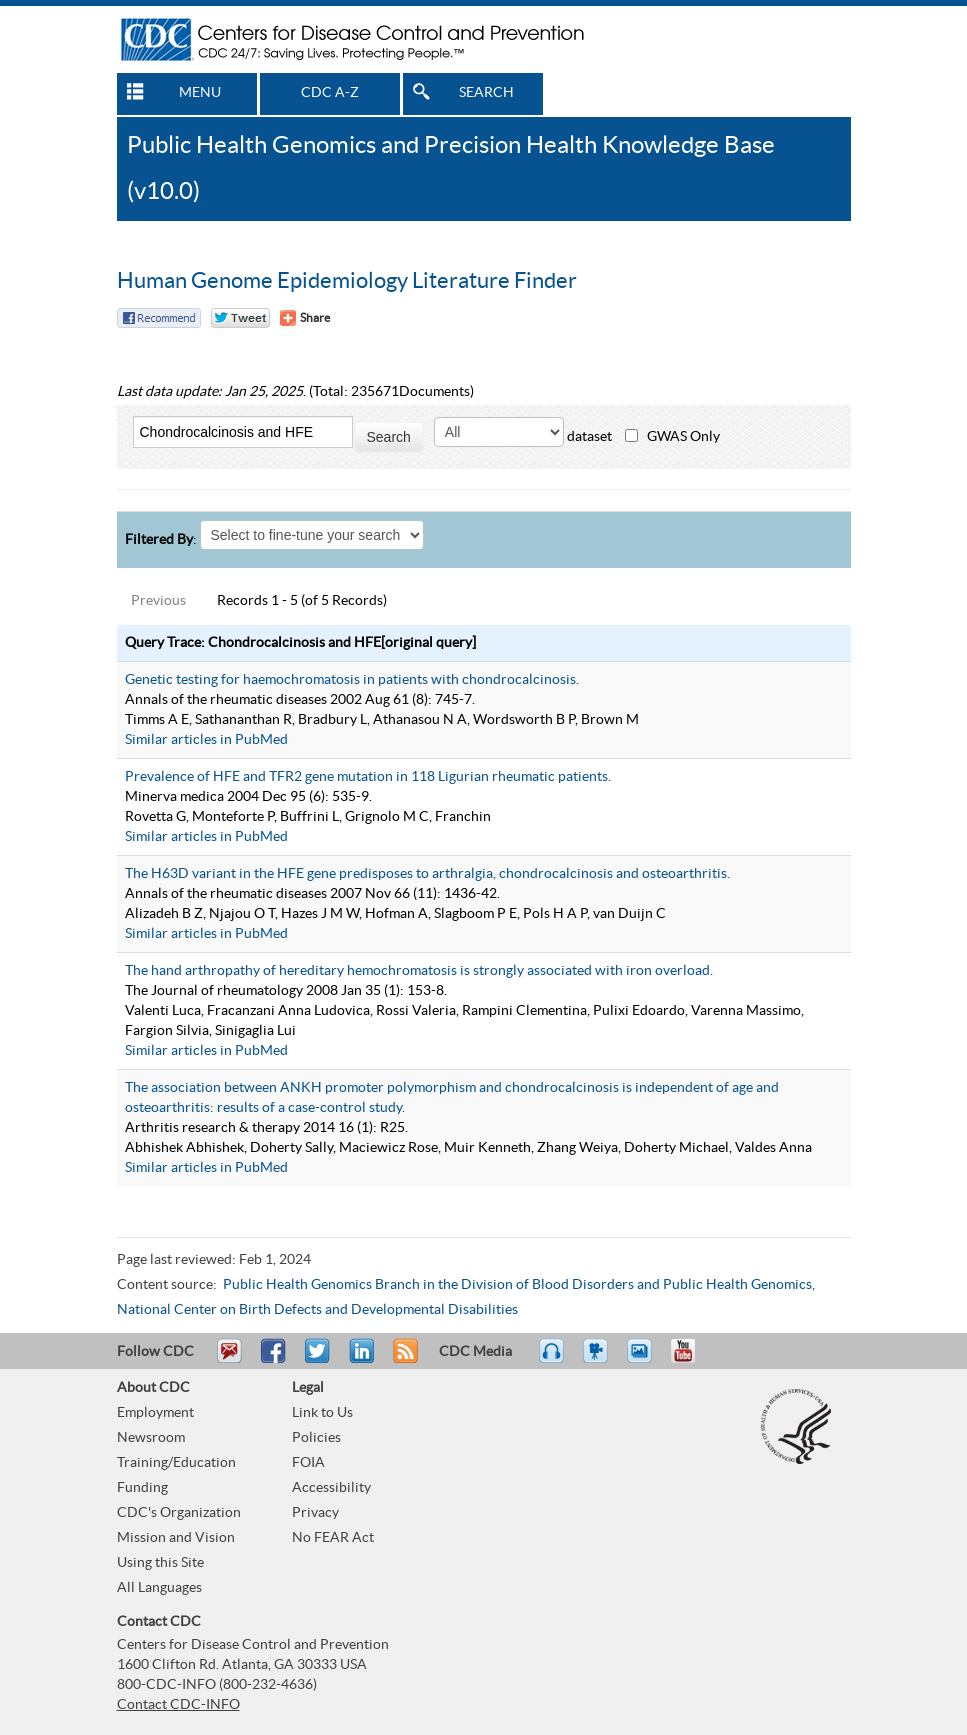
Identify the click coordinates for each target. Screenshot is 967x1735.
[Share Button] (305, 318)
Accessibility (331, 1488)
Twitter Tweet (240, 318)
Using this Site (160, 1563)
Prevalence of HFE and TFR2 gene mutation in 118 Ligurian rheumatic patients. (368, 777)
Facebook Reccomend (159, 318)
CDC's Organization (179, 1513)
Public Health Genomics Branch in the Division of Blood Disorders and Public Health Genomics (517, 1285)
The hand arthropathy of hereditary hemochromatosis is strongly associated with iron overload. (419, 971)
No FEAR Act (333, 1538)
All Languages (159, 1588)
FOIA (308, 1463)
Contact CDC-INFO (178, 1705)
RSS (403, 1360)
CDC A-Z (330, 93)
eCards (644, 1360)
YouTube (693, 1360)
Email (229, 1360)
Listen (552, 1360)
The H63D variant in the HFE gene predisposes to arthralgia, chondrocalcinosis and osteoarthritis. (427, 874)
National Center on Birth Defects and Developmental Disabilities (317, 1310)
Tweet (318, 1360)
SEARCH (486, 93)
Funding (142, 1488)
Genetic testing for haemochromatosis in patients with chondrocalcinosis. (352, 680)
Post (359, 1360)
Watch (598, 1360)
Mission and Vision (176, 1538)
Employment (155, 1413)
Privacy (315, 1513)
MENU (200, 93)
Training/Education (176, 1463)
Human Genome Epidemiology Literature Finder (347, 281)
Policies (316, 1438)
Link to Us (322, 1413)
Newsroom (151, 1438)
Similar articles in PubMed (206, 740)
